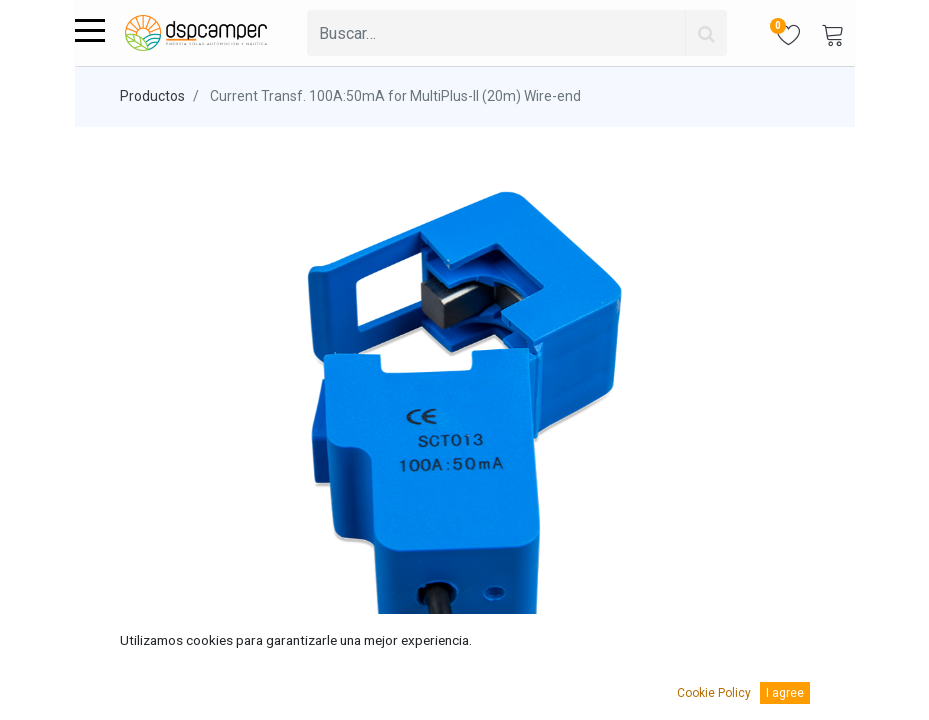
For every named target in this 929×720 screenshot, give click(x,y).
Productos (152, 96)
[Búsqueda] (706, 33)
